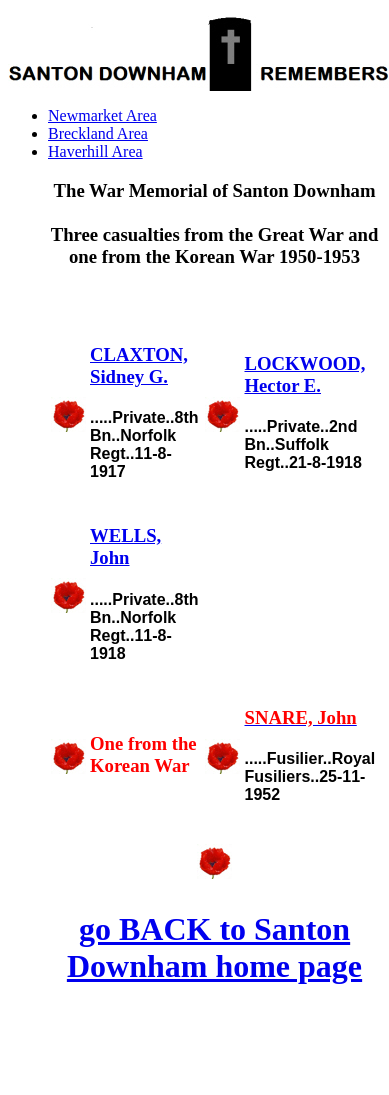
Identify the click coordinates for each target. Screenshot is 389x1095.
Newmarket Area (102, 115)
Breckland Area (98, 133)
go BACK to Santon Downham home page (214, 947)
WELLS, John (125, 546)
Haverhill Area (95, 151)
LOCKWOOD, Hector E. (304, 374)
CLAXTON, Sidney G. (139, 365)
